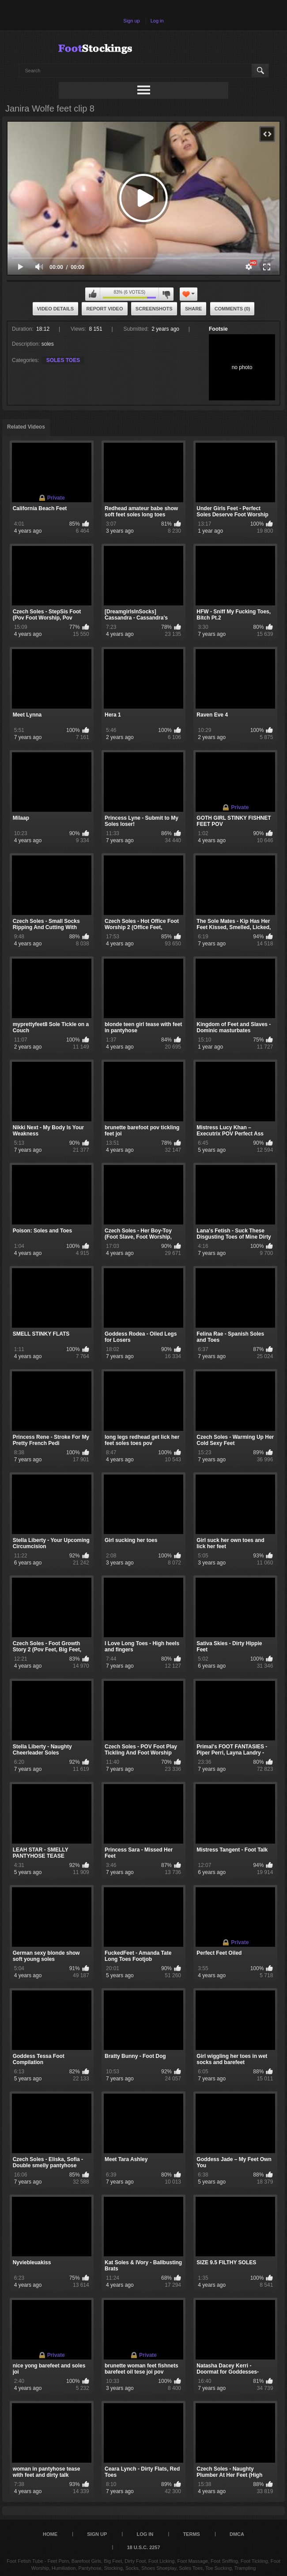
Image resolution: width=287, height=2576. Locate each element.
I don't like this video (166, 294)
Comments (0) (232, 308)
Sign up (131, 20)
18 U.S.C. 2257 (143, 2547)
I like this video (92, 294)
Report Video (104, 308)
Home (50, 2534)
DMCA (237, 2534)
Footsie (218, 329)
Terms (191, 2534)
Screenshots (154, 308)
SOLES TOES (63, 360)
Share (193, 308)
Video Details (55, 308)
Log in (157, 20)
